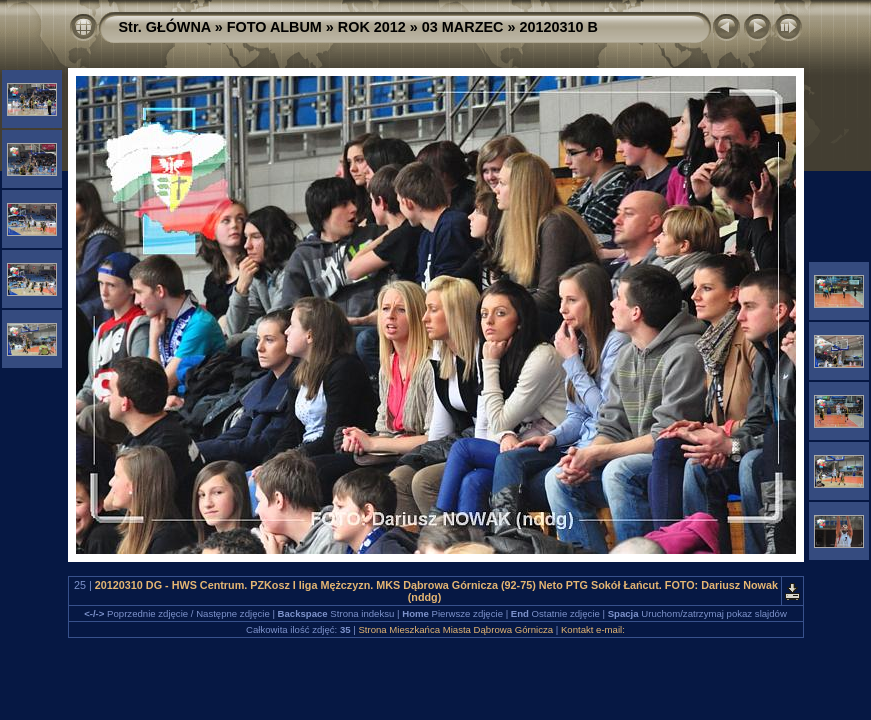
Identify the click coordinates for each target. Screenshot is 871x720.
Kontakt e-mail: (593, 629)
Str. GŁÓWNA (165, 27)
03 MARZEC (463, 27)
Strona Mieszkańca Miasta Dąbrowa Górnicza (455, 629)
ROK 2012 (372, 27)
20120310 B (558, 27)
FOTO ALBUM (274, 27)
